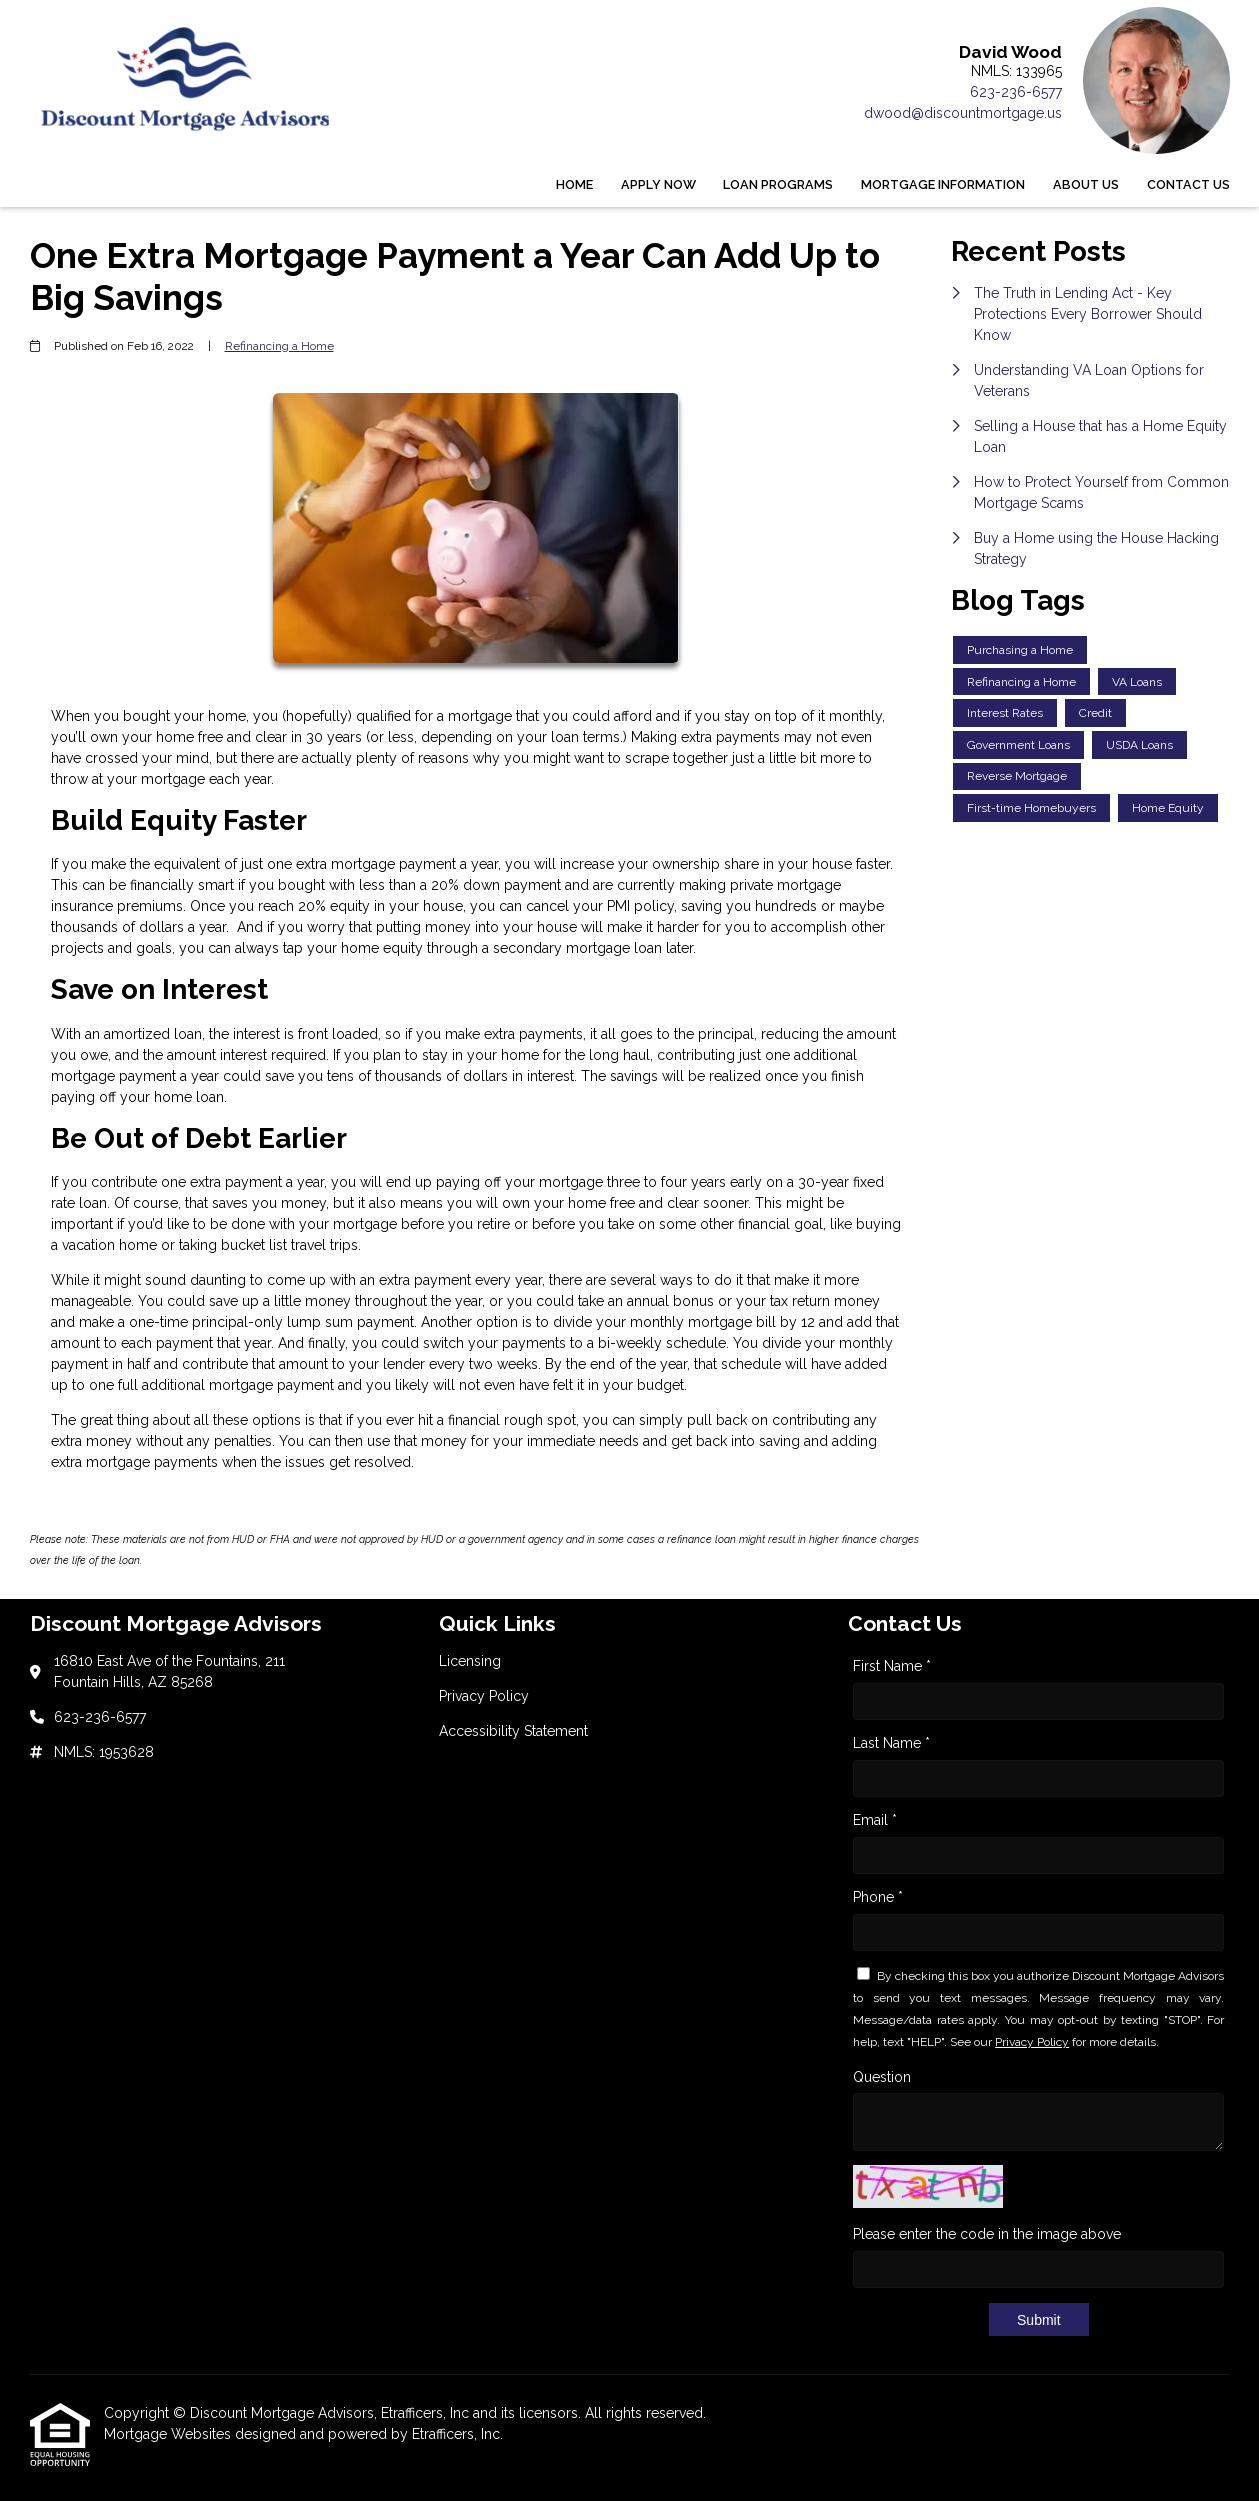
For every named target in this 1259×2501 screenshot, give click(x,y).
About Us (1086, 184)
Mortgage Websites (169, 2434)
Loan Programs (778, 184)
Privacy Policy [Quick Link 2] (484, 1696)
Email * (875, 1820)
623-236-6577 (1016, 92)
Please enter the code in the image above (987, 2234)
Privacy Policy (1032, 2042)
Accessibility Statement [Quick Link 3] (513, 1731)
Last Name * (891, 1743)
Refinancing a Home (279, 346)
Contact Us (1188, 184)
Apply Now (658, 184)
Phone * (878, 1897)
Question (882, 2077)
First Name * (892, 1666)
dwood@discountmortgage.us (963, 113)
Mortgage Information (943, 184)
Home (574, 184)
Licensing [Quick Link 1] (470, 1661)
